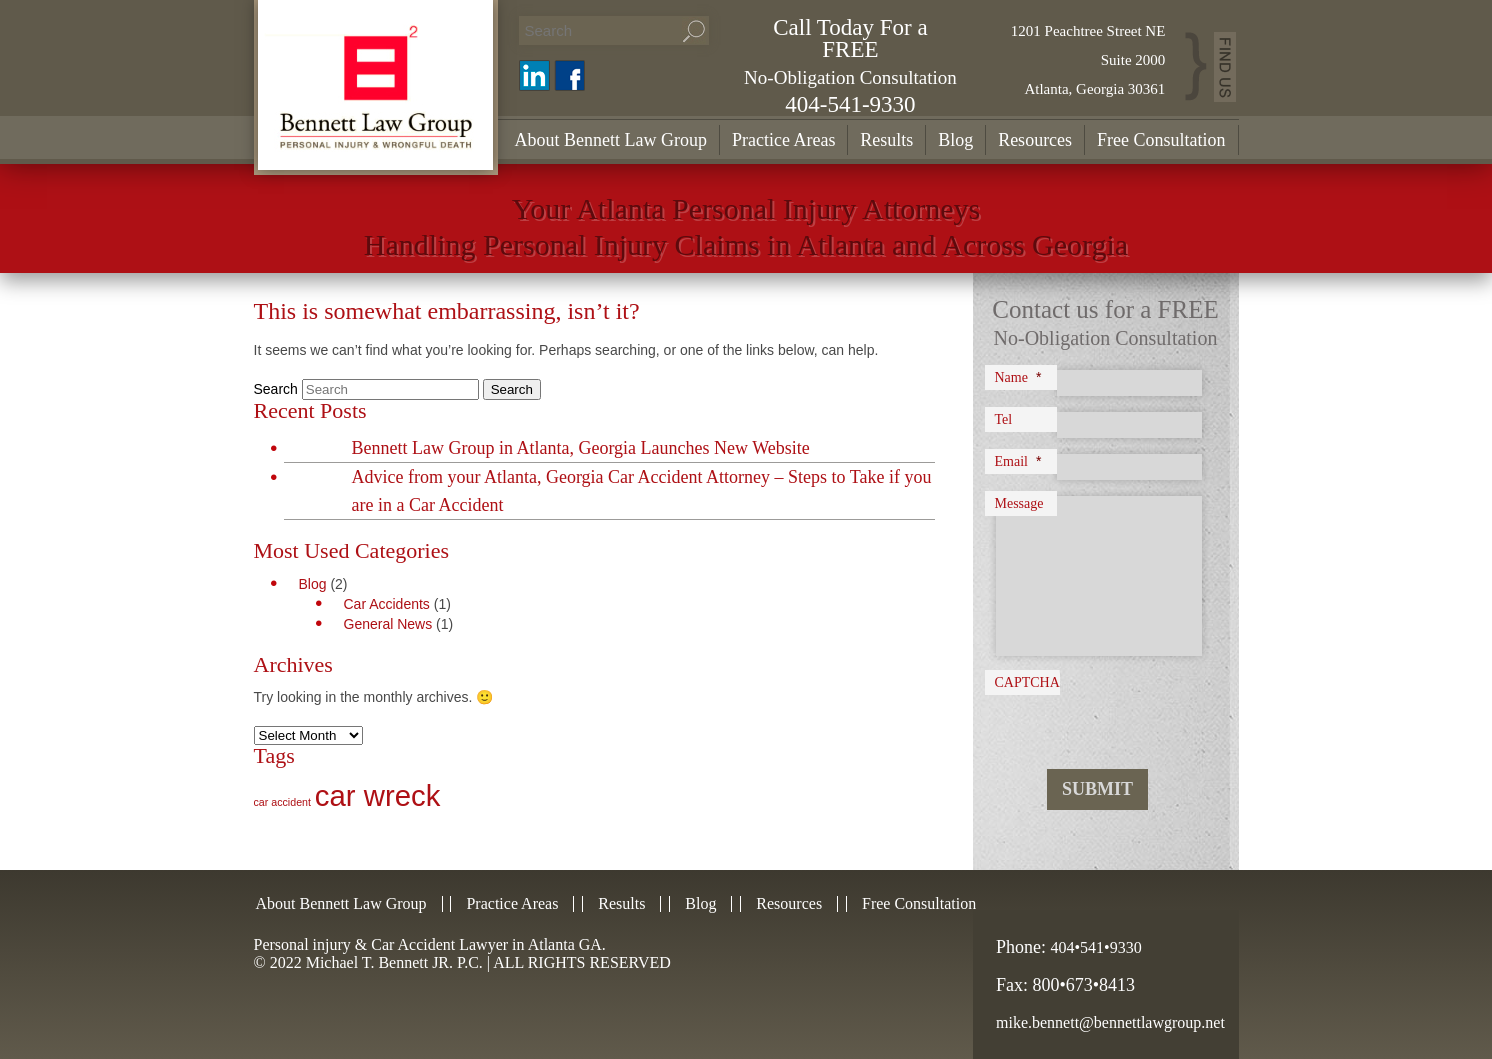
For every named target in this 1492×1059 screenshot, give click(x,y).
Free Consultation (1161, 140)
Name (1018, 377)
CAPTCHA (1027, 682)
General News (388, 624)
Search (276, 389)
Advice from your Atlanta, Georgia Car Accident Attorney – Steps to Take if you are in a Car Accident (642, 491)
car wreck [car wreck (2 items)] (377, 795)
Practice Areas (783, 140)
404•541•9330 (1096, 947)
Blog (955, 140)
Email (1018, 461)
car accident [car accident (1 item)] (282, 802)
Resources (1035, 140)
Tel (1004, 419)
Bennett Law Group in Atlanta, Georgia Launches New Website (581, 448)
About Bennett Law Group (611, 140)
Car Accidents (387, 604)
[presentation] (1111, 714)
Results (886, 140)
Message (1019, 503)
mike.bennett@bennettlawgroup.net (1110, 1022)
